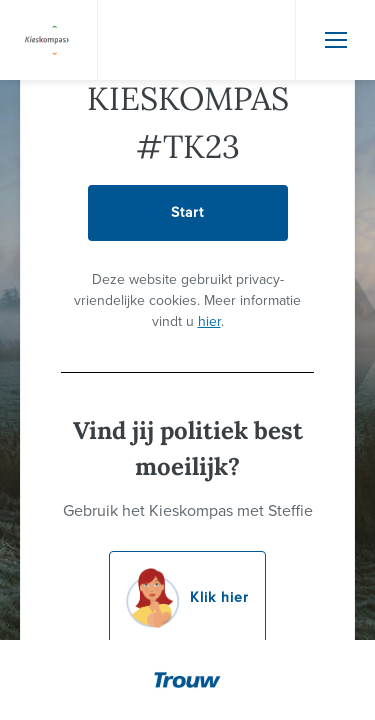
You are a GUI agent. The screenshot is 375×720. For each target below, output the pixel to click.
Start (187, 212)
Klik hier (187, 598)
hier (209, 321)
